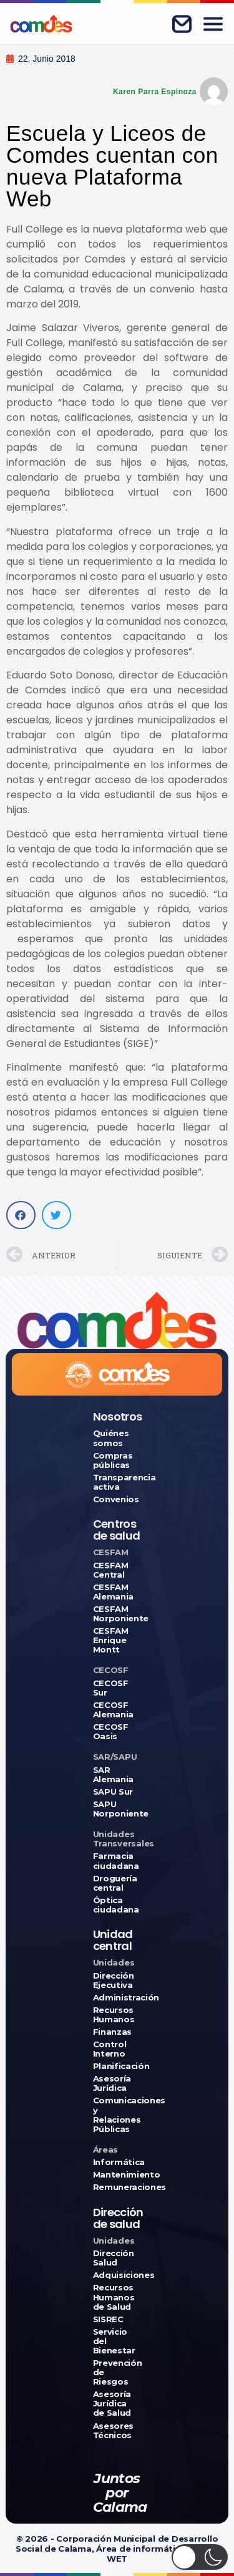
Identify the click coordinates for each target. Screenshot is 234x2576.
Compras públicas (113, 1460)
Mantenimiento (117, 2174)
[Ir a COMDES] (41, 24)
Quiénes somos (111, 1438)
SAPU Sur (113, 1792)
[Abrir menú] (212, 23)
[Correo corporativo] (181, 23)
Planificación (117, 2066)
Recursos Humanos (114, 2014)
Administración (117, 1997)
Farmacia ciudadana (116, 1860)
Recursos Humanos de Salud (114, 2297)
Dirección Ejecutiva (113, 1980)
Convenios (116, 1499)
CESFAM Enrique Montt (111, 1640)
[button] (21, 1215)
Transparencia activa (117, 1482)
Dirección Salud (113, 2258)
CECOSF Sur (111, 1688)
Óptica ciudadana (116, 1905)
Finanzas (112, 2032)
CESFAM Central (111, 1570)
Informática (117, 2162)
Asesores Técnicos (113, 2430)
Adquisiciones (117, 2275)
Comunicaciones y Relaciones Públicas (117, 2114)
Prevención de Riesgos (117, 2372)
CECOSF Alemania (113, 1709)
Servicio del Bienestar (114, 2341)
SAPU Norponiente (117, 1809)
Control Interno (110, 2049)
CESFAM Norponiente (117, 1613)
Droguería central (115, 1883)
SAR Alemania (113, 1774)
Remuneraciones (117, 2187)
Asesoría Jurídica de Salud (112, 2404)
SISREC (108, 2319)
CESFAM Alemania (113, 1592)
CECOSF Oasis (111, 1731)
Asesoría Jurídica (112, 2083)
